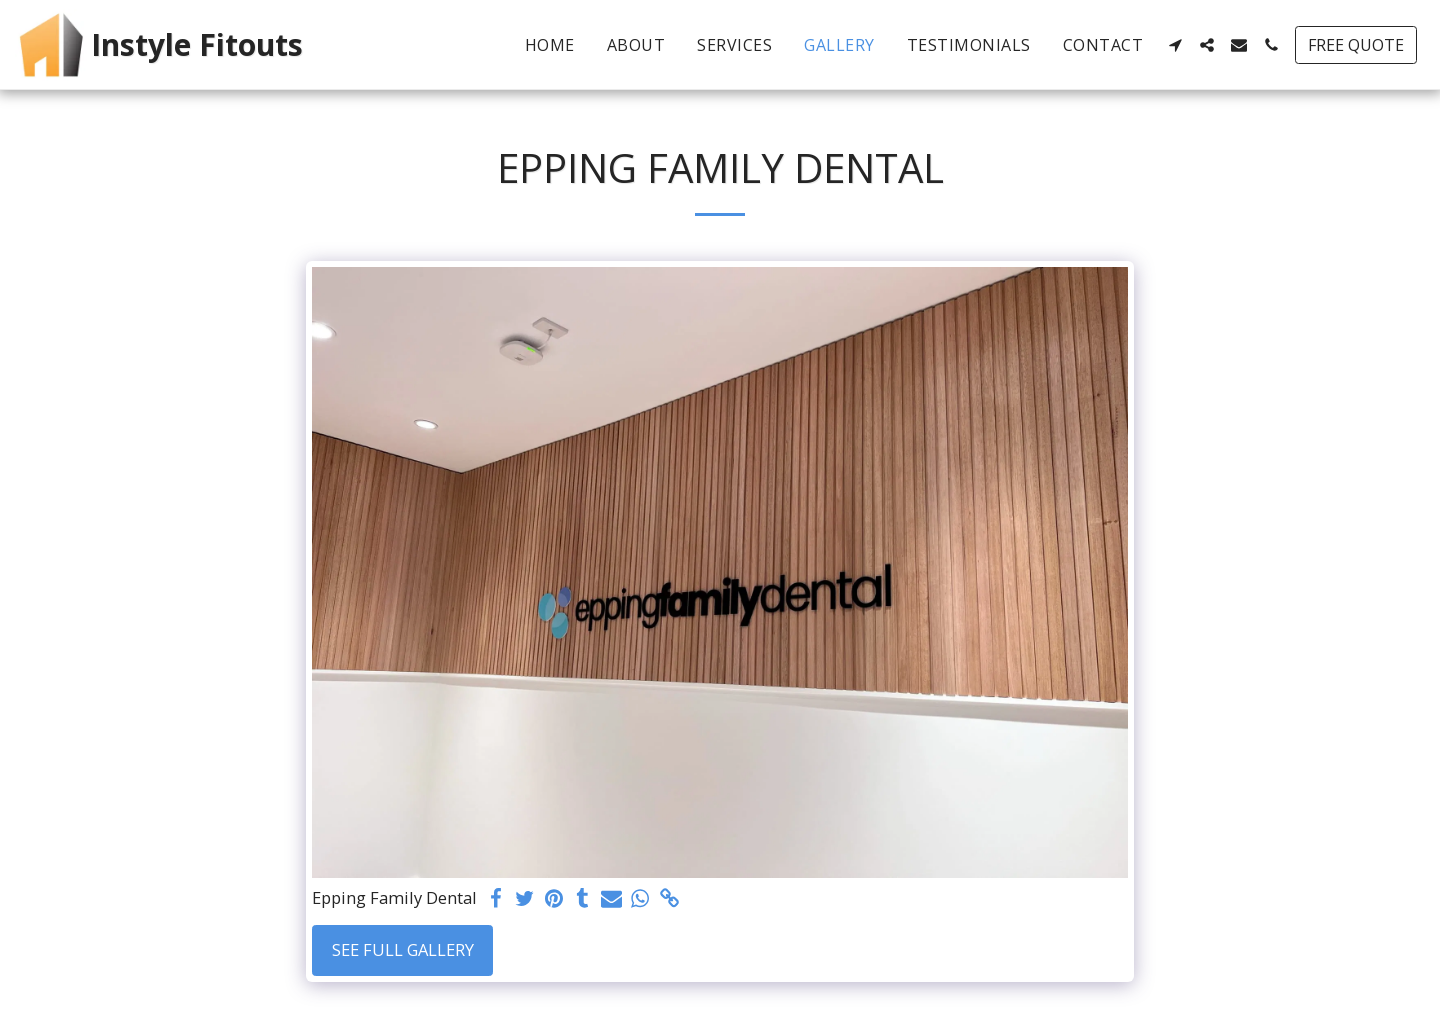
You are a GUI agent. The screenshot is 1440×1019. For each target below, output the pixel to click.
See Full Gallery (403, 949)
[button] (1175, 45)
